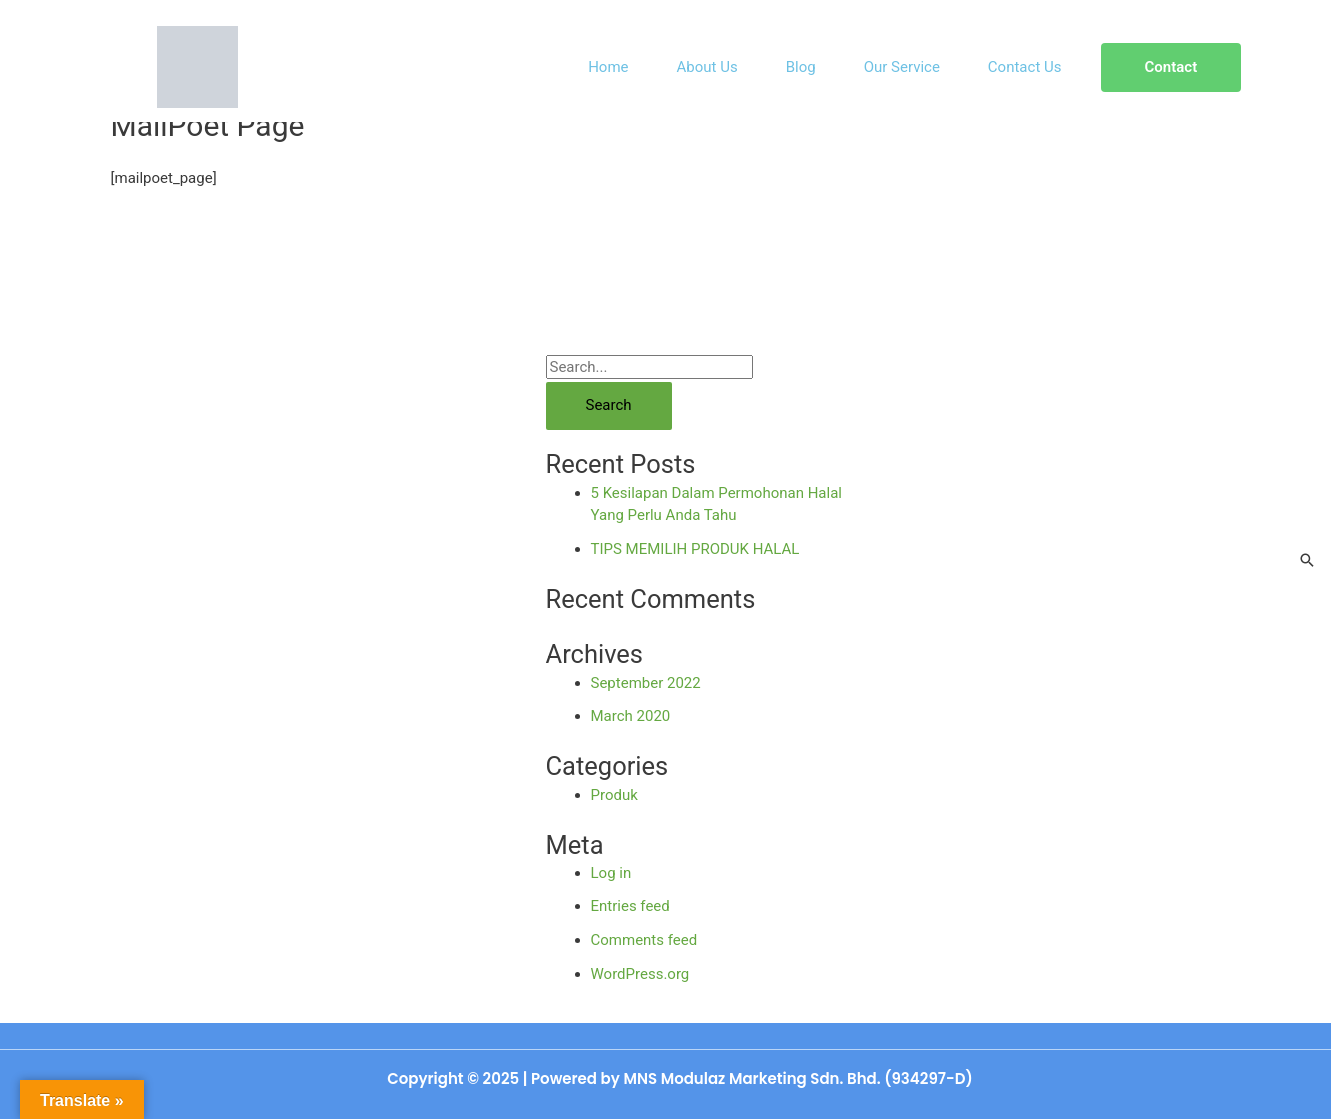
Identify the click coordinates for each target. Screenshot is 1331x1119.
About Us (707, 67)
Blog (801, 67)
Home (608, 67)
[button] (1171, 67)
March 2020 (631, 716)
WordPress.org (640, 974)
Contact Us (1025, 67)
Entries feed (630, 906)
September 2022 (646, 683)
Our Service (902, 67)
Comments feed (644, 940)
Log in (611, 873)
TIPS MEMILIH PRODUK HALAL (695, 549)
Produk (614, 795)
